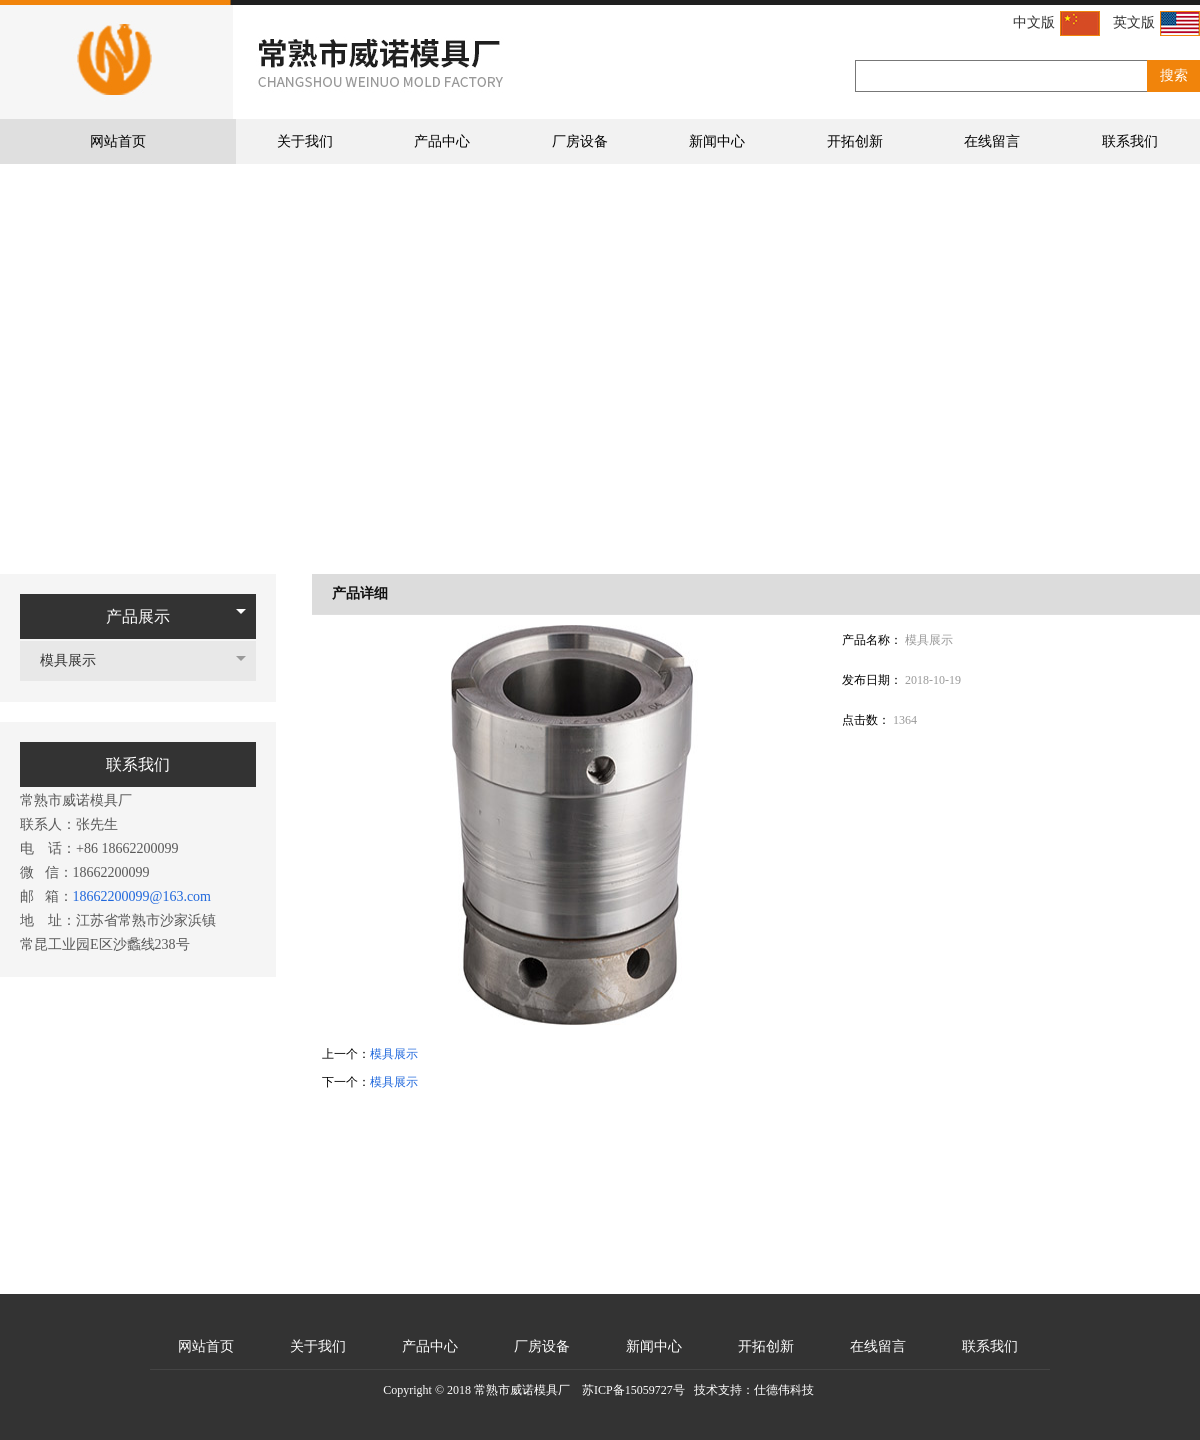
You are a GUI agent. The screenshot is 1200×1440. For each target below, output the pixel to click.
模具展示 (78, 660)
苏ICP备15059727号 (633, 1390)
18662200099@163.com (142, 896)
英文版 (1156, 23)
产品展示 (138, 616)
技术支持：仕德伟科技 (754, 1390)
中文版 (1056, 23)
